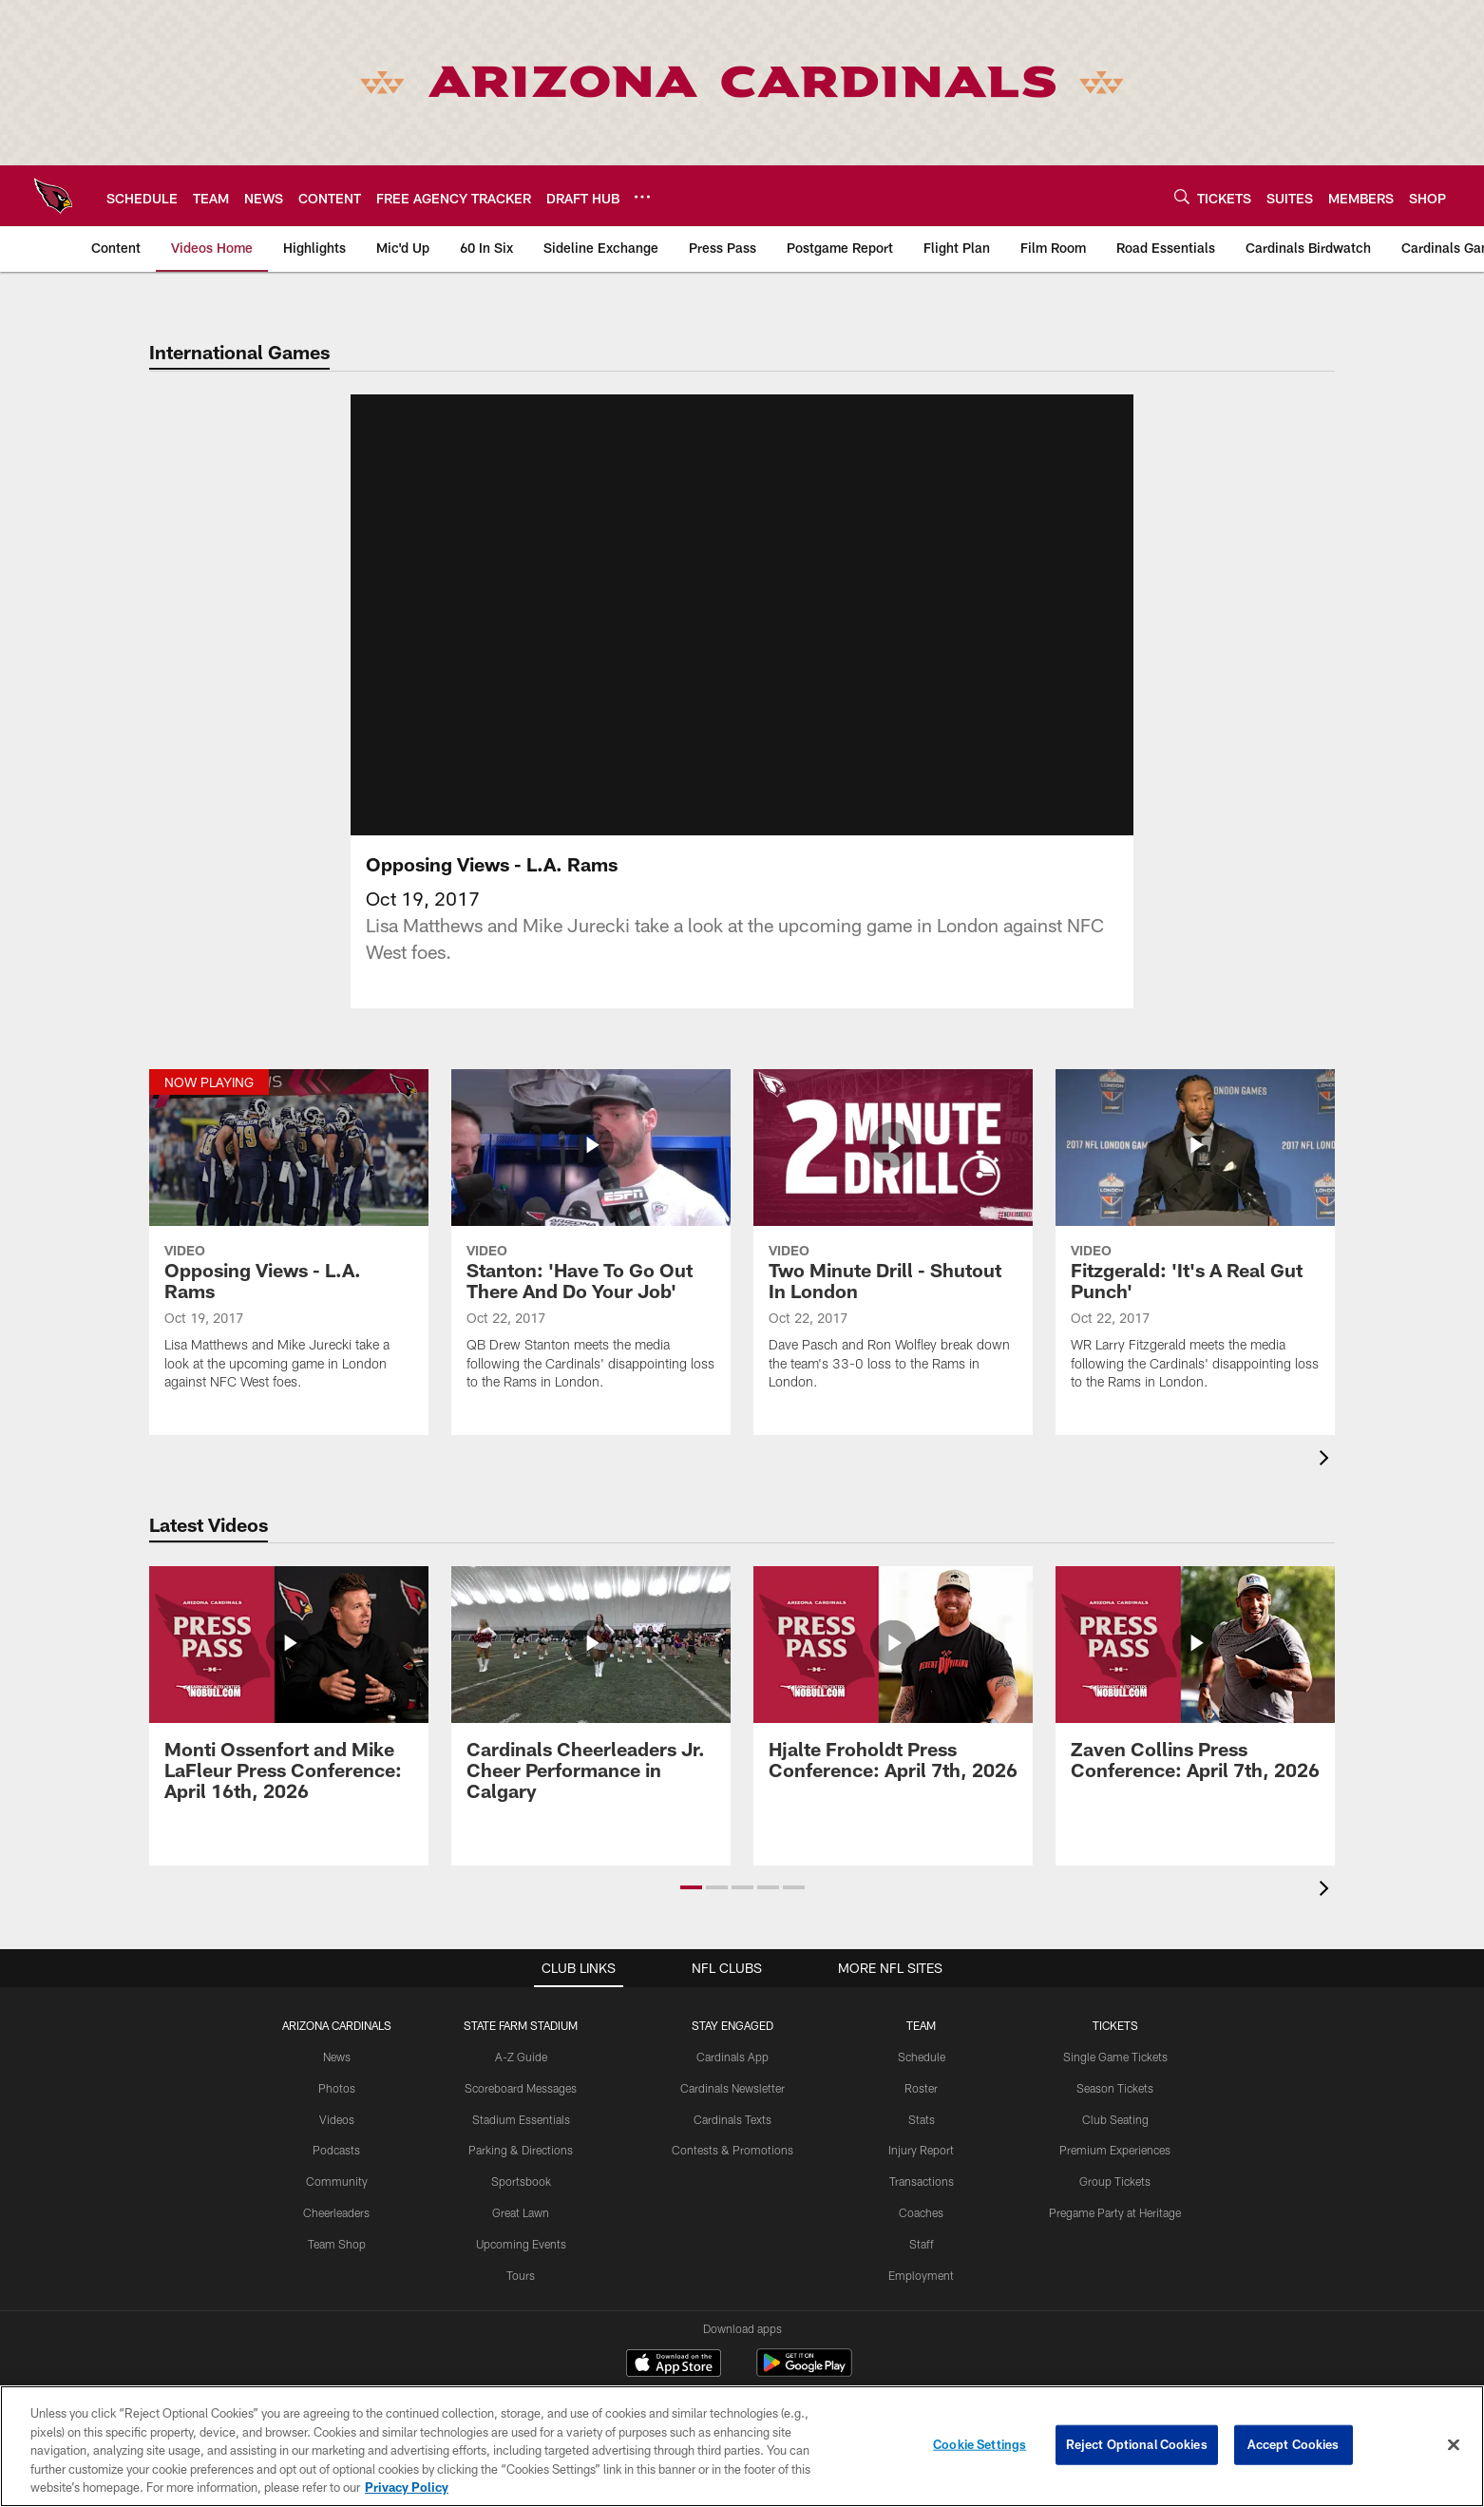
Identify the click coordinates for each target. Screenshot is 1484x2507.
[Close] (1453, 2445)
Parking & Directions (520, 2087)
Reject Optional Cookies (1137, 2444)
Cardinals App (732, 1993)
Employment (921, 2211)
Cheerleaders (336, 2148)
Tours (520, 2211)
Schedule (921, 1993)
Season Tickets (1114, 2024)
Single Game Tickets (1115, 1993)
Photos (336, 2024)
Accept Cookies (1293, 2444)
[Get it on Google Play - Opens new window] (804, 2309)
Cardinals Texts (732, 2055)
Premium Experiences (1114, 2087)
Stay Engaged (732, 1961)
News (337, 1993)
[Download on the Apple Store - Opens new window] (673, 2302)
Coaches (921, 2148)
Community (337, 2117)
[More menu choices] (642, 196)
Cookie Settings (979, 2444)
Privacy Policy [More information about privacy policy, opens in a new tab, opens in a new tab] (406, 2487)
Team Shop (337, 2180)
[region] (742, 2446)
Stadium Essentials (521, 2055)
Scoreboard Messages (521, 2024)
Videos (336, 2055)
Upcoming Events (521, 2180)
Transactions (921, 2117)
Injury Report (921, 2087)
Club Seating (1115, 2055)
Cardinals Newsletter (732, 2024)
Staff (921, 2180)
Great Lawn (520, 2148)
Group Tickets (1115, 2117)
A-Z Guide (521, 1993)
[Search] (1181, 196)
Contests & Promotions (732, 2087)
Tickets (1115, 1961)
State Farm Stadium (521, 1961)
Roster (921, 2024)
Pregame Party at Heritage (1115, 2148)
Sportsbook (521, 2117)
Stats (921, 2055)
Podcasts (336, 2087)
